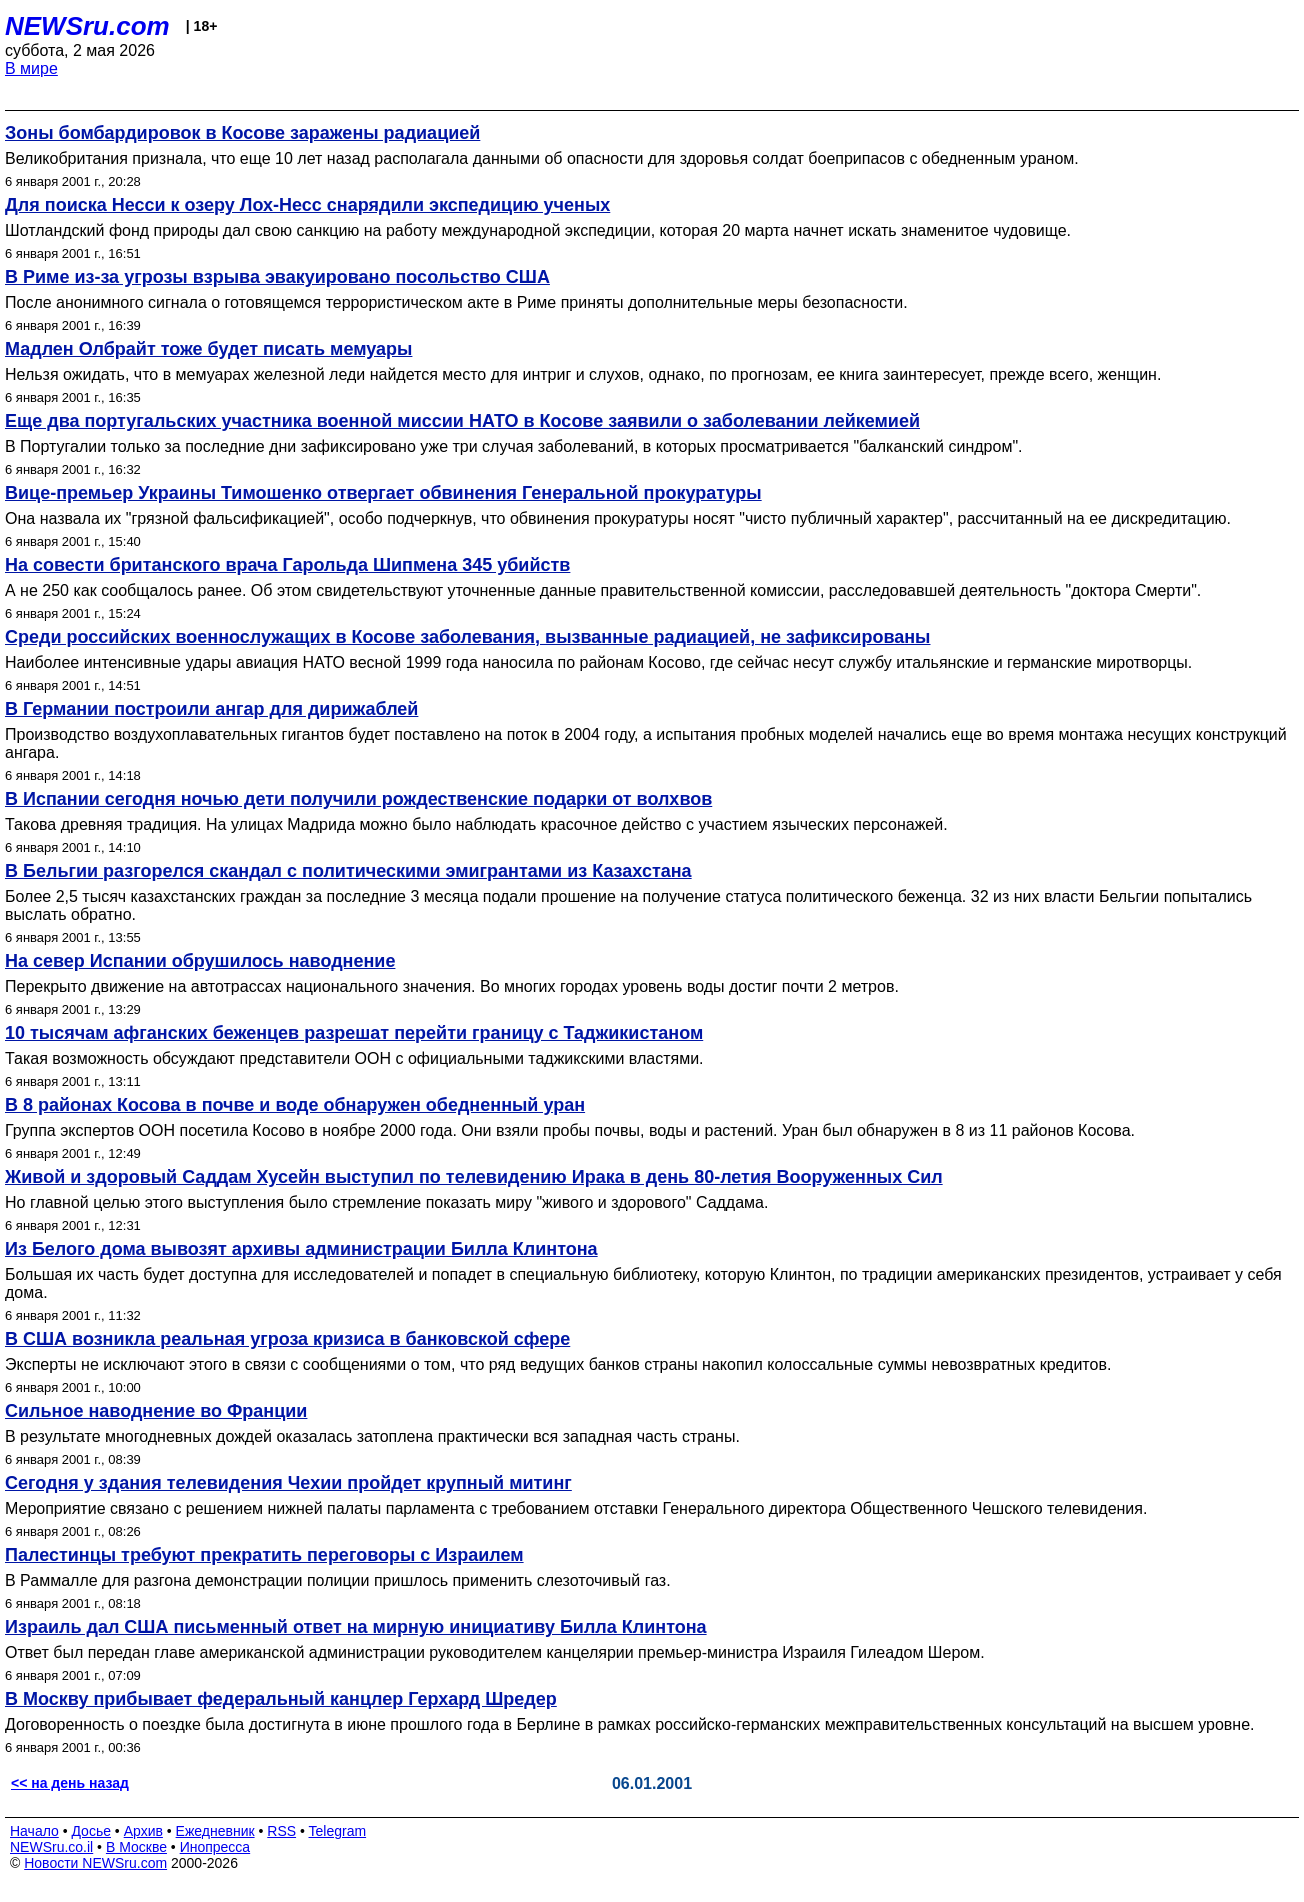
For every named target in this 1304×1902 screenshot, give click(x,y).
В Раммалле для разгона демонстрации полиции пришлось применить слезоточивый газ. (338, 1580)
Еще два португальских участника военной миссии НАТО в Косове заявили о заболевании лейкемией (462, 421)
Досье (91, 1831)
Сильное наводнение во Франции (156, 1411)
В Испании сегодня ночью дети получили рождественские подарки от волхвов (358, 799)
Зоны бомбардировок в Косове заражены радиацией (242, 133)
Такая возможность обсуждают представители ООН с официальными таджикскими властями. (354, 1058)
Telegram (338, 1831)
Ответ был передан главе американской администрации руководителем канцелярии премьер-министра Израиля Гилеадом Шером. (495, 1652)
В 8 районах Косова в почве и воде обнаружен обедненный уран (295, 1105)
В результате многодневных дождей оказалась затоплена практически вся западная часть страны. (372, 1436)
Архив (143, 1831)
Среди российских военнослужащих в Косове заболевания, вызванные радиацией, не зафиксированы (467, 637)
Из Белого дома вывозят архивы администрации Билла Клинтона (301, 1249)
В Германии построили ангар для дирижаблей (211, 709)
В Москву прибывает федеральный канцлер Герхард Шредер (281, 1699)
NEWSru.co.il (51, 1847)
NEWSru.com (87, 26)
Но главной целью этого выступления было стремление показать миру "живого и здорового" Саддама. (386, 1202)
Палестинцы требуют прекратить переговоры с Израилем (264, 1555)
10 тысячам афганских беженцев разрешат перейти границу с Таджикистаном (354, 1033)
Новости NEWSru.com (95, 1863)
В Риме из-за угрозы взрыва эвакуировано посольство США (277, 277)
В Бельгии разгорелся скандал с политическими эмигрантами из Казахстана (348, 871)
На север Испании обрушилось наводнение (200, 961)
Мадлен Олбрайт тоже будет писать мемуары (208, 349)
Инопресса (215, 1847)
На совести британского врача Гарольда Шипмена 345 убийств (287, 565)
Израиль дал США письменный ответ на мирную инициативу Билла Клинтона (356, 1627)
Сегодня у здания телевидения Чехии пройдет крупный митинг (288, 1483)
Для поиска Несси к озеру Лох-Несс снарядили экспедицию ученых (307, 205)
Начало (34, 1831)
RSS (281, 1831)
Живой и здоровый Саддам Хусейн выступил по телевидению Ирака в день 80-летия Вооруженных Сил (474, 1177)
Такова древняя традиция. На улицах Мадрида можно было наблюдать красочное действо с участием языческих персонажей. (476, 824)
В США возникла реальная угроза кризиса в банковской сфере (287, 1339)
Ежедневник (215, 1831)
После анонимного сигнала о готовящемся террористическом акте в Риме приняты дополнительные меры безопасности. (456, 302)
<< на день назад (70, 1783)
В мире (31, 68)
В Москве (136, 1847)
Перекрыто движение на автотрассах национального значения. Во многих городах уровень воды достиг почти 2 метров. (452, 986)
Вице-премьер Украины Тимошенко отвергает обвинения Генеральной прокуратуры (383, 493)
